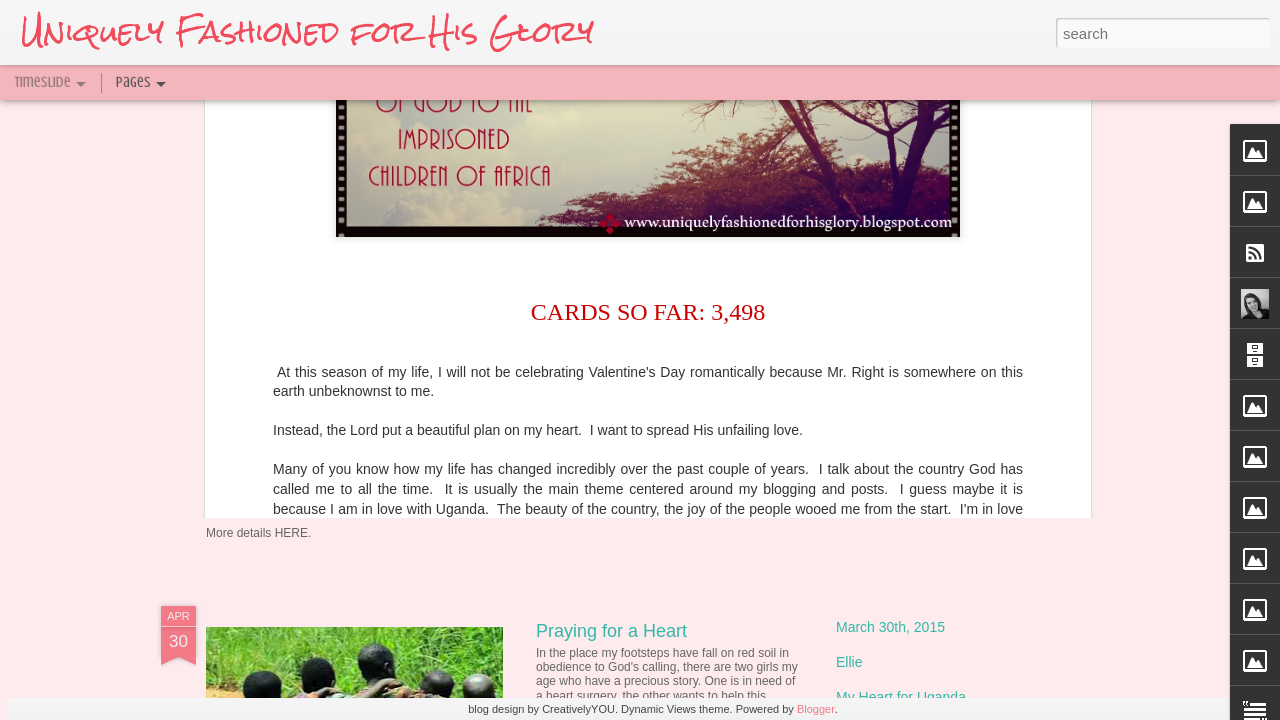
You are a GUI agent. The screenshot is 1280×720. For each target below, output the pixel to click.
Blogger (816, 709)
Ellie (849, 662)
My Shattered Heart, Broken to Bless (949, 322)
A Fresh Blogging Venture (638, 412)
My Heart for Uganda (901, 697)
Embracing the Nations (907, 287)
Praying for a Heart (611, 631)
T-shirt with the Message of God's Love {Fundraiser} (997, 462)
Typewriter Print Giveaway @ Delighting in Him (455, 464)
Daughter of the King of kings (926, 357)
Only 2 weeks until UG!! (909, 392)
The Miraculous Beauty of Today (664, 296)
